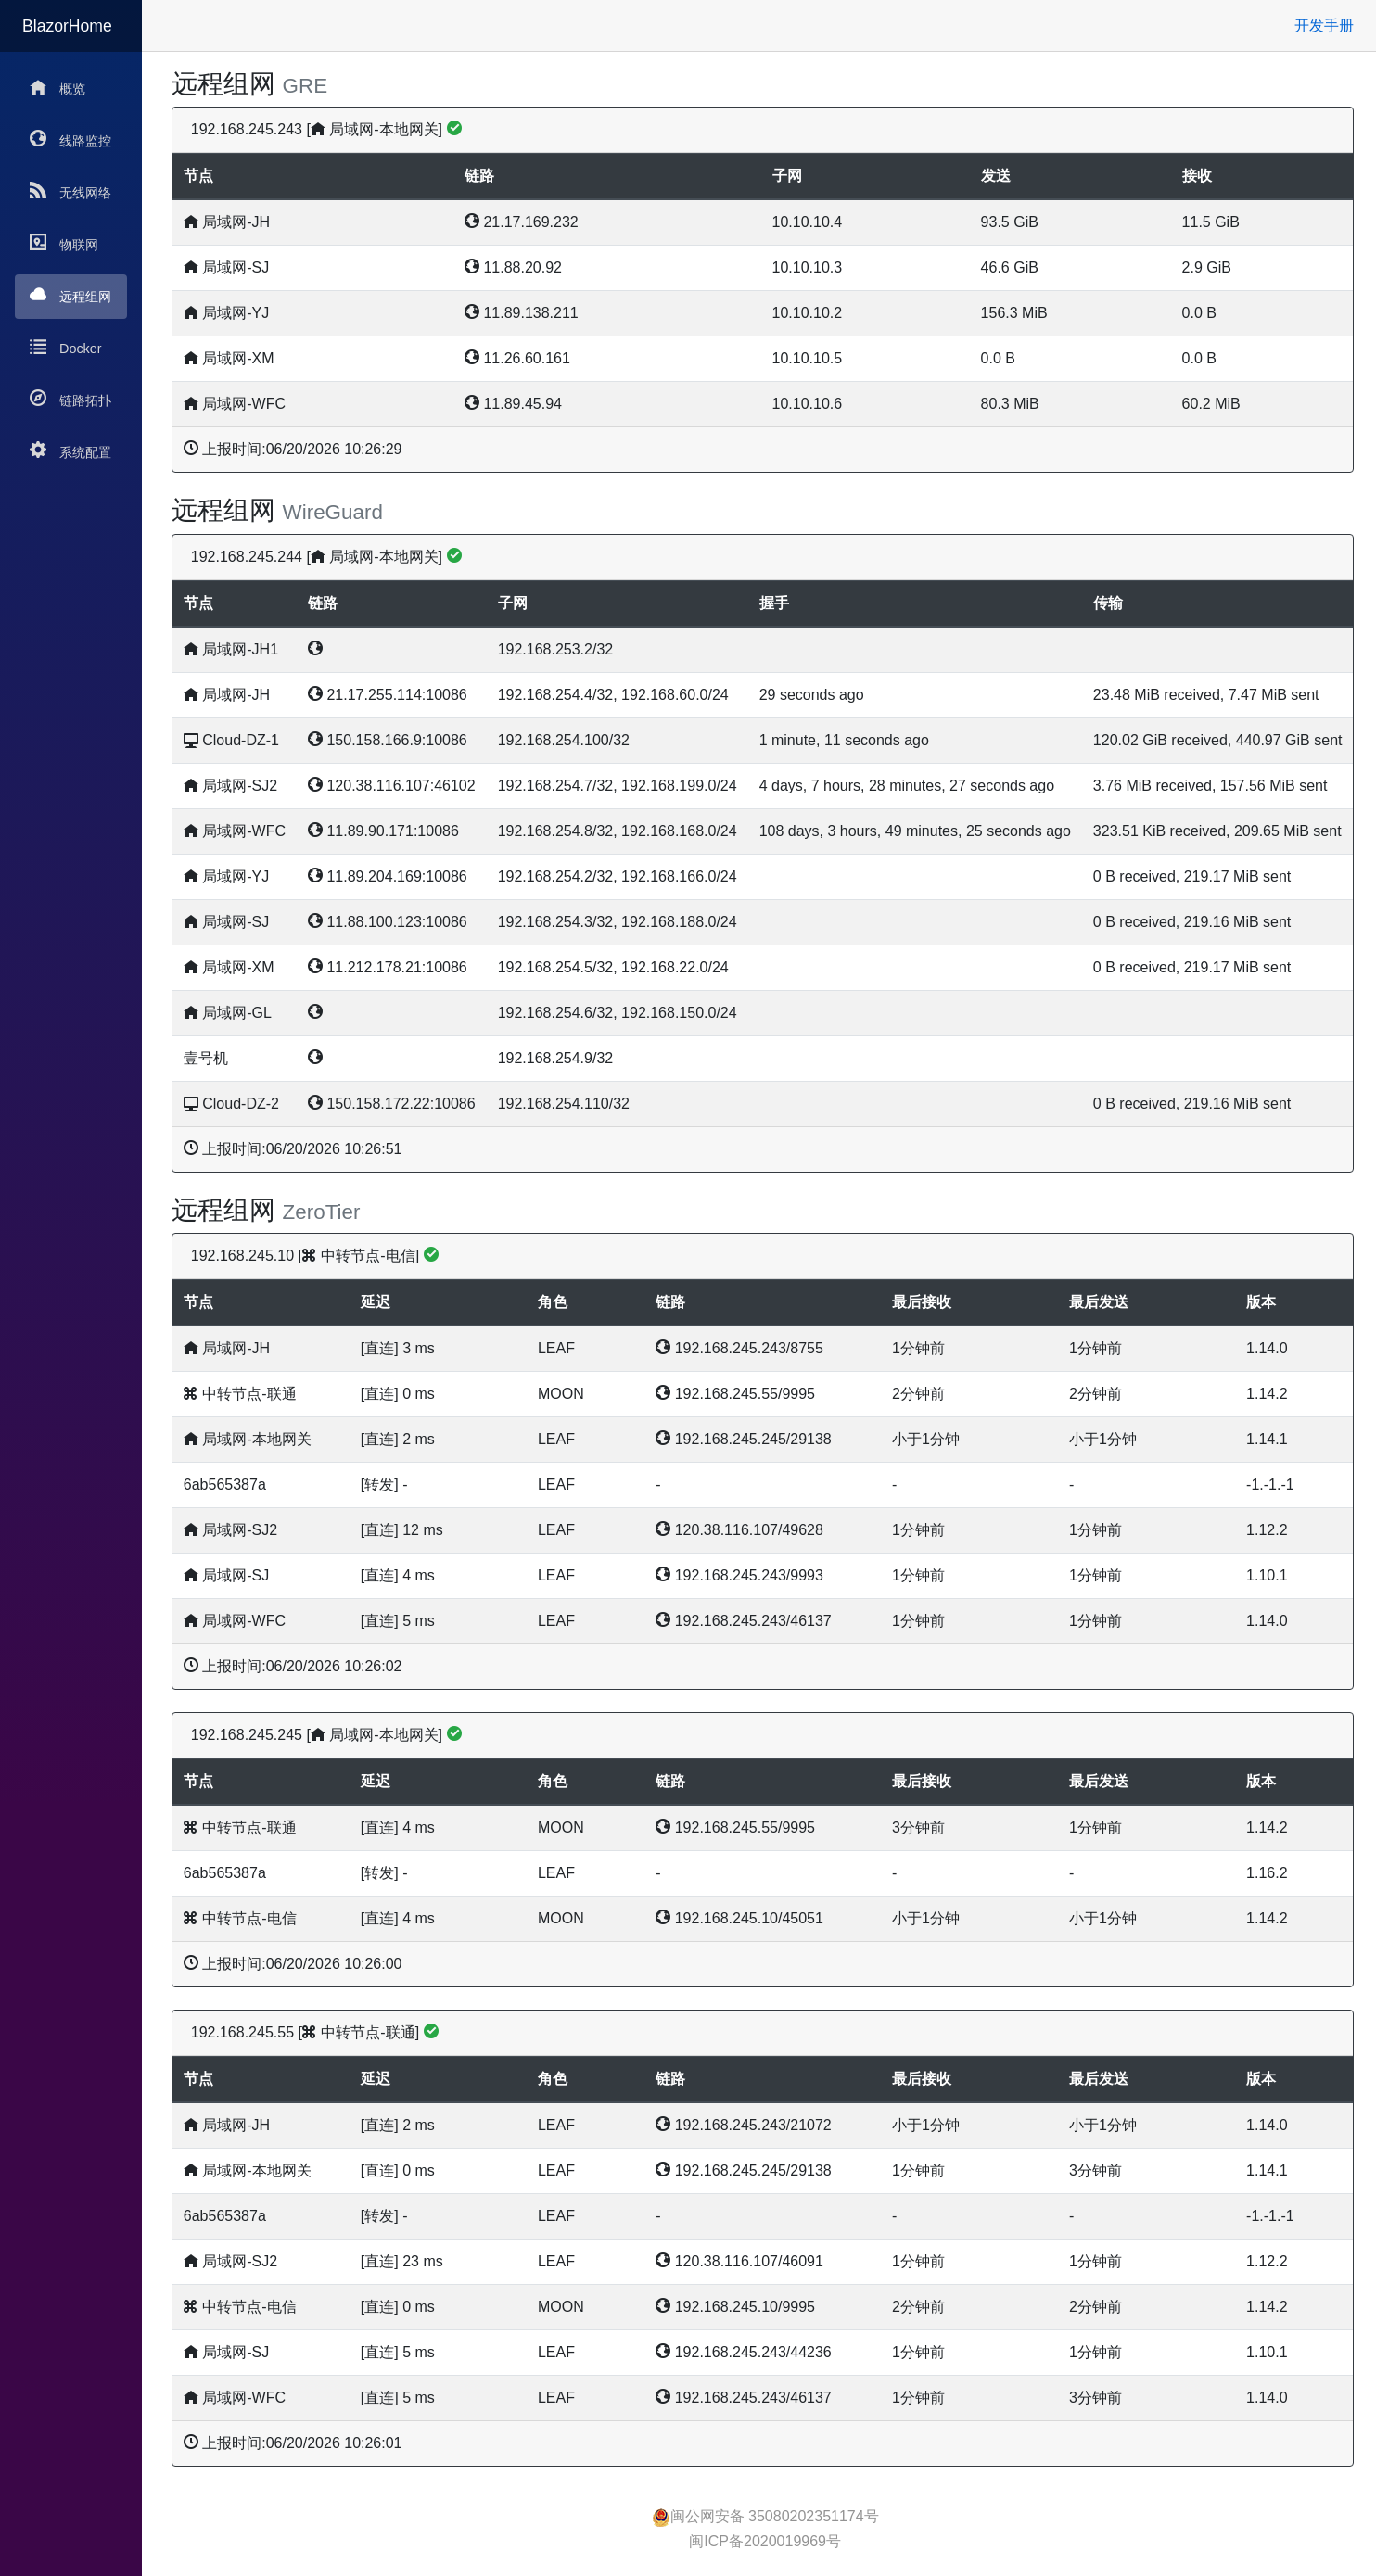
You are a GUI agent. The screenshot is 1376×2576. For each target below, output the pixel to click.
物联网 (64, 243)
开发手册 (1324, 25)
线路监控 (70, 139)
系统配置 (70, 451)
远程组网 (70, 295)
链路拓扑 (70, 399)
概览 (57, 87)
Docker (66, 347)
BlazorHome (67, 26)
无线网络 (70, 191)
